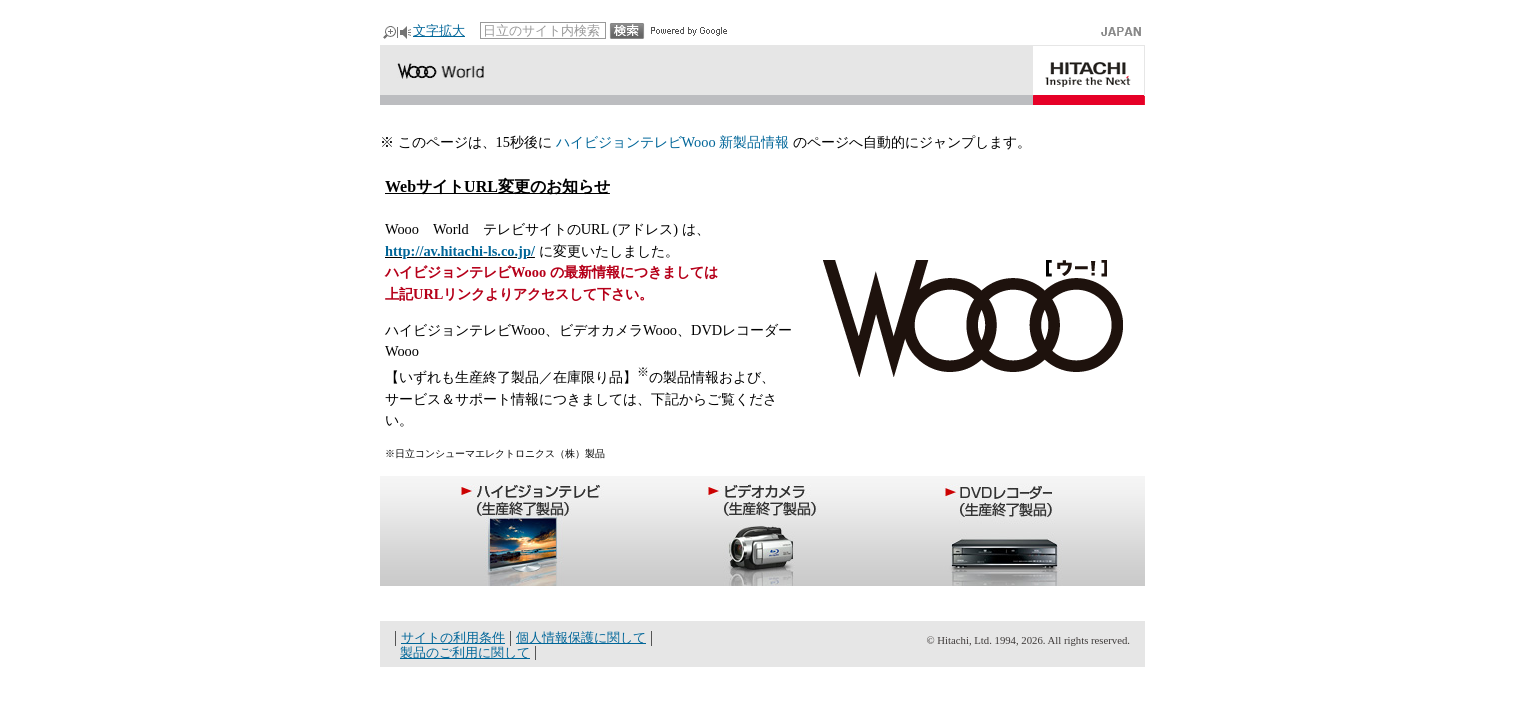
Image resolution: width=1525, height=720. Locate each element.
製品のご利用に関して (465, 652)
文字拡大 (439, 30)
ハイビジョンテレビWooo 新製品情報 (673, 142)
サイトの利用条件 (453, 637)
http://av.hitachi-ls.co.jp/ (460, 251)
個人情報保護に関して (581, 637)
